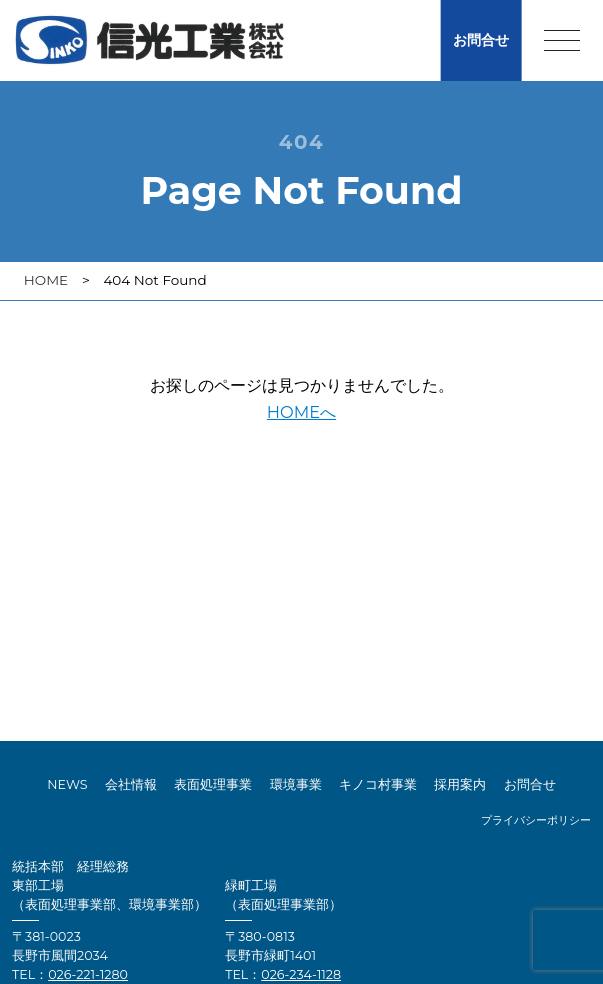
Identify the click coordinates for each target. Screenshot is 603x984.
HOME (46, 280)
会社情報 (131, 784)
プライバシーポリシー (536, 820)
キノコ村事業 (378, 784)
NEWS (67, 784)
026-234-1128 (301, 974)
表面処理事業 (213, 784)
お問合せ (481, 40)
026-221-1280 (88, 974)
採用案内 (460, 784)
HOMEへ (301, 412)
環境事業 (296, 784)
